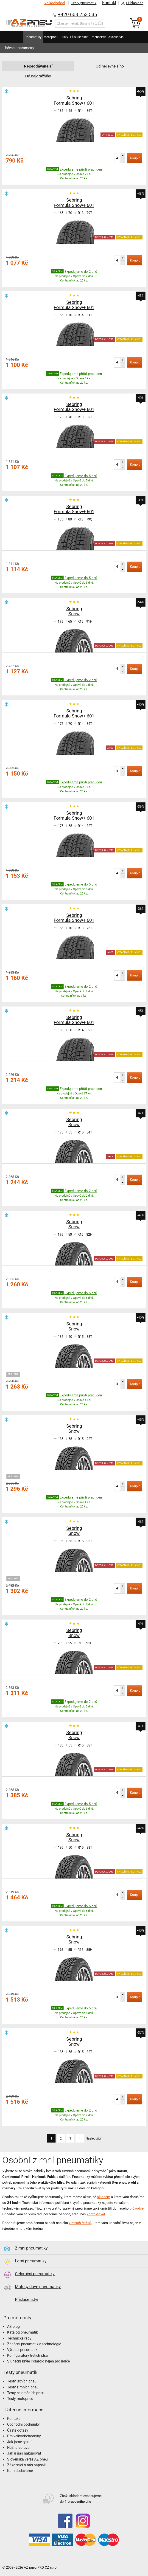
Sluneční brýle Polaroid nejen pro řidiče (38, 2360)
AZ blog (13, 2325)
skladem (103, 2196)
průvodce (137, 2207)
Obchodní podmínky (23, 2423)
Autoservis (130, 37)
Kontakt (109, 3)
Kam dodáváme (20, 2469)
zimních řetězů (80, 2222)
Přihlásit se (131, 3)
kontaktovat (96, 2213)
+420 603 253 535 (78, 14)
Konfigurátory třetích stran (28, 2354)
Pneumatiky (18, 37)
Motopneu (42, 37)
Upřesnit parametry (18, 48)
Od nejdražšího (38, 75)
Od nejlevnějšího (110, 66)
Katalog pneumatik (22, 2331)
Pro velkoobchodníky (24, 2435)
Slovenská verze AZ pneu (27, 2458)
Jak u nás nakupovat (24, 2452)
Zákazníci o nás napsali (26, 2463)
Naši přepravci (18, 2446)
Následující (93, 2138)
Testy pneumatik (82, 3)
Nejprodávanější (38, 66)
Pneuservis (107, 37)
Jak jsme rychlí (19, 2440)
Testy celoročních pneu (25, 2391)
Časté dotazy (17, 2429)
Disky (61, 37)
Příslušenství (82, 37)
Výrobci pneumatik (22, 2348)
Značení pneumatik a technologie (34, 2342)
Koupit (135, 158)
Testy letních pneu (21, 2380)
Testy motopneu (20, 2397)
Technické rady (19, 2337)
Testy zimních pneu (23, 2386)
